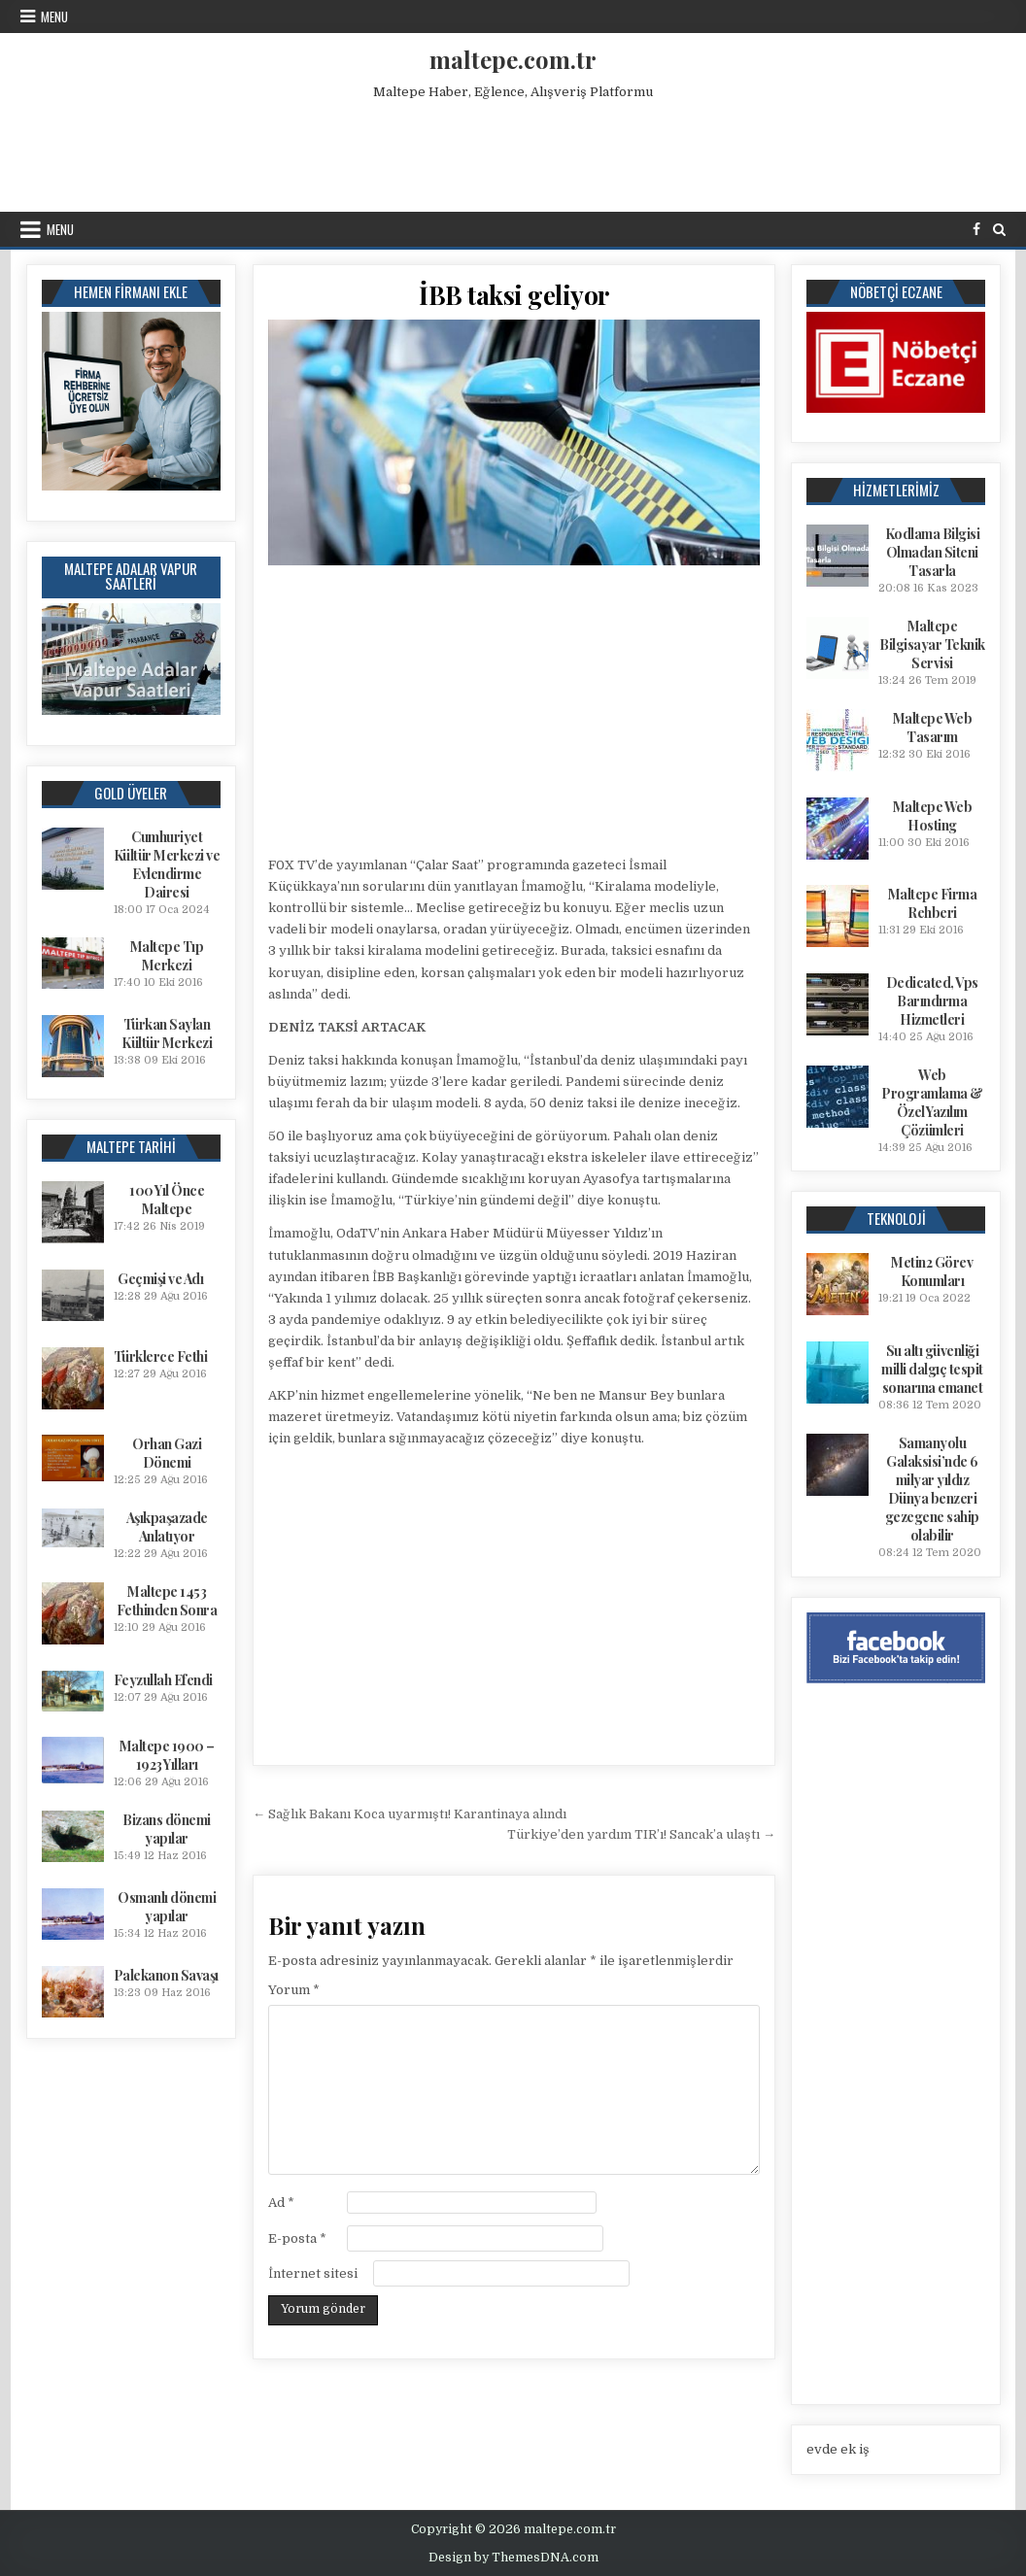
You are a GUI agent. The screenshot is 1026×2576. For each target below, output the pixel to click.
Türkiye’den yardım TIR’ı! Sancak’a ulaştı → (641, 1834)
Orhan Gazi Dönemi (166, 1453)
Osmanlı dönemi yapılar (167, 1906)
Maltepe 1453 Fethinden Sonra (167, 1600)
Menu (54, 16)
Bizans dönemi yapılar (166, 1829)
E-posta (297, 2238)
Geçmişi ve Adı (160, 1279)
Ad (281, 2202)
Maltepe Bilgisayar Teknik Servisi (932, 644)
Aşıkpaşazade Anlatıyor (167, 1526)
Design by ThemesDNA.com (513, 2557)
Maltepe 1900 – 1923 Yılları (167, 1755)
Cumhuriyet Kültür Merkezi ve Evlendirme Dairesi (167, 864)
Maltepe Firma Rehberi (932, 903)
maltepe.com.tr (513, 59)
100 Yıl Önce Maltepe (166, 1199)
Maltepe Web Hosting (933, 815)
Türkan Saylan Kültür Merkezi (166, 1033)
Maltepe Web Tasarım (933, 727)
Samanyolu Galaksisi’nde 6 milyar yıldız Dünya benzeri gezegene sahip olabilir (932, 1489)
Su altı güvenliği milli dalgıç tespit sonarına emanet (932, 1369)
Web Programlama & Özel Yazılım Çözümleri (932, 1102)
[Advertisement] (513, 151)
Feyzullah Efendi (163, 1680)
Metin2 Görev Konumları (932, 1271)
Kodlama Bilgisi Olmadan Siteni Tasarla (932, 552)
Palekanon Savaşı (166, 1975)
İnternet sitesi (313, 2273)
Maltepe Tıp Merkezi (167, 955)
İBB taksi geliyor (514, 295)
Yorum (294, 1990)
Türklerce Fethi (161, 1356)
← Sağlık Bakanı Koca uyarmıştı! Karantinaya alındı (409, 1814)
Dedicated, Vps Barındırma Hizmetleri (932, 1001)
